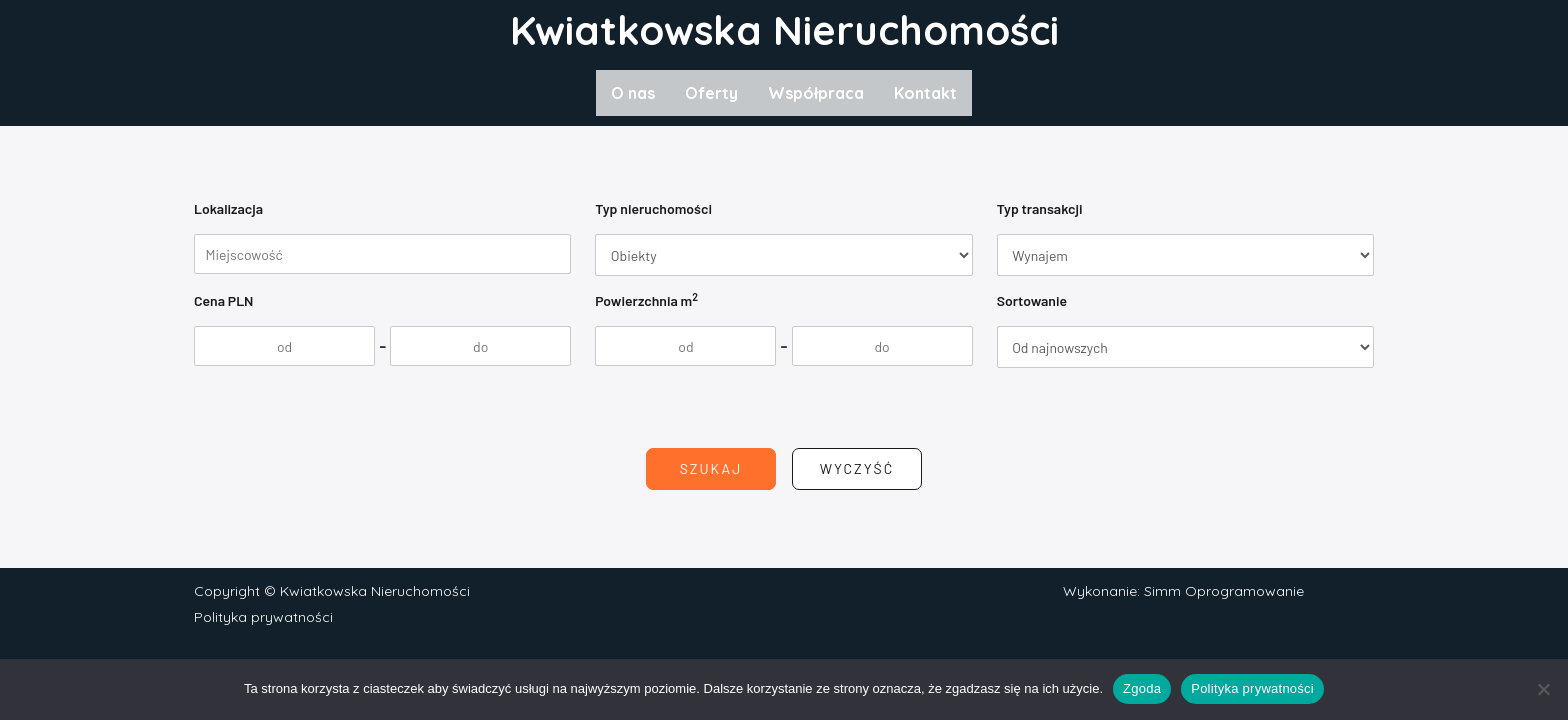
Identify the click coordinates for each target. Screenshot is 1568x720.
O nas (633, 93)
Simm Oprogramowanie (1224, 591)
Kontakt (925, 93)
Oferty (711, 93)
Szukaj (711, 468)
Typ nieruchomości (653, 208)
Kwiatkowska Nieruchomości (784, 30)
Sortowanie (1032, 300)
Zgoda (1142, 688)
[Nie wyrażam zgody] (1543, 689)
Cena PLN (224, 300)
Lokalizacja (228, 208)
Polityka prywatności (263, 617)
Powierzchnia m (646, 299)
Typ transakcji (1040, 208)
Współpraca (816, 93)
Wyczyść (857, 468)
